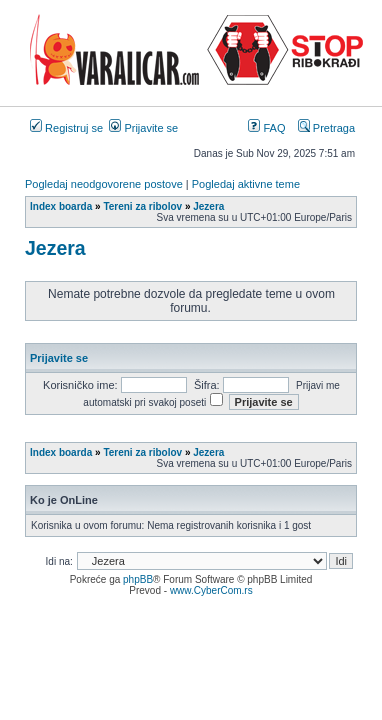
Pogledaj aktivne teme (246, 184)
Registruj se (66, 128)
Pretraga (326, 128)
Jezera (55, 248)
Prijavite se (143, 128)
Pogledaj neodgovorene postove (104, 184)
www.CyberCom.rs (211, 590)
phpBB (138, 579)
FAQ (266, 128)
